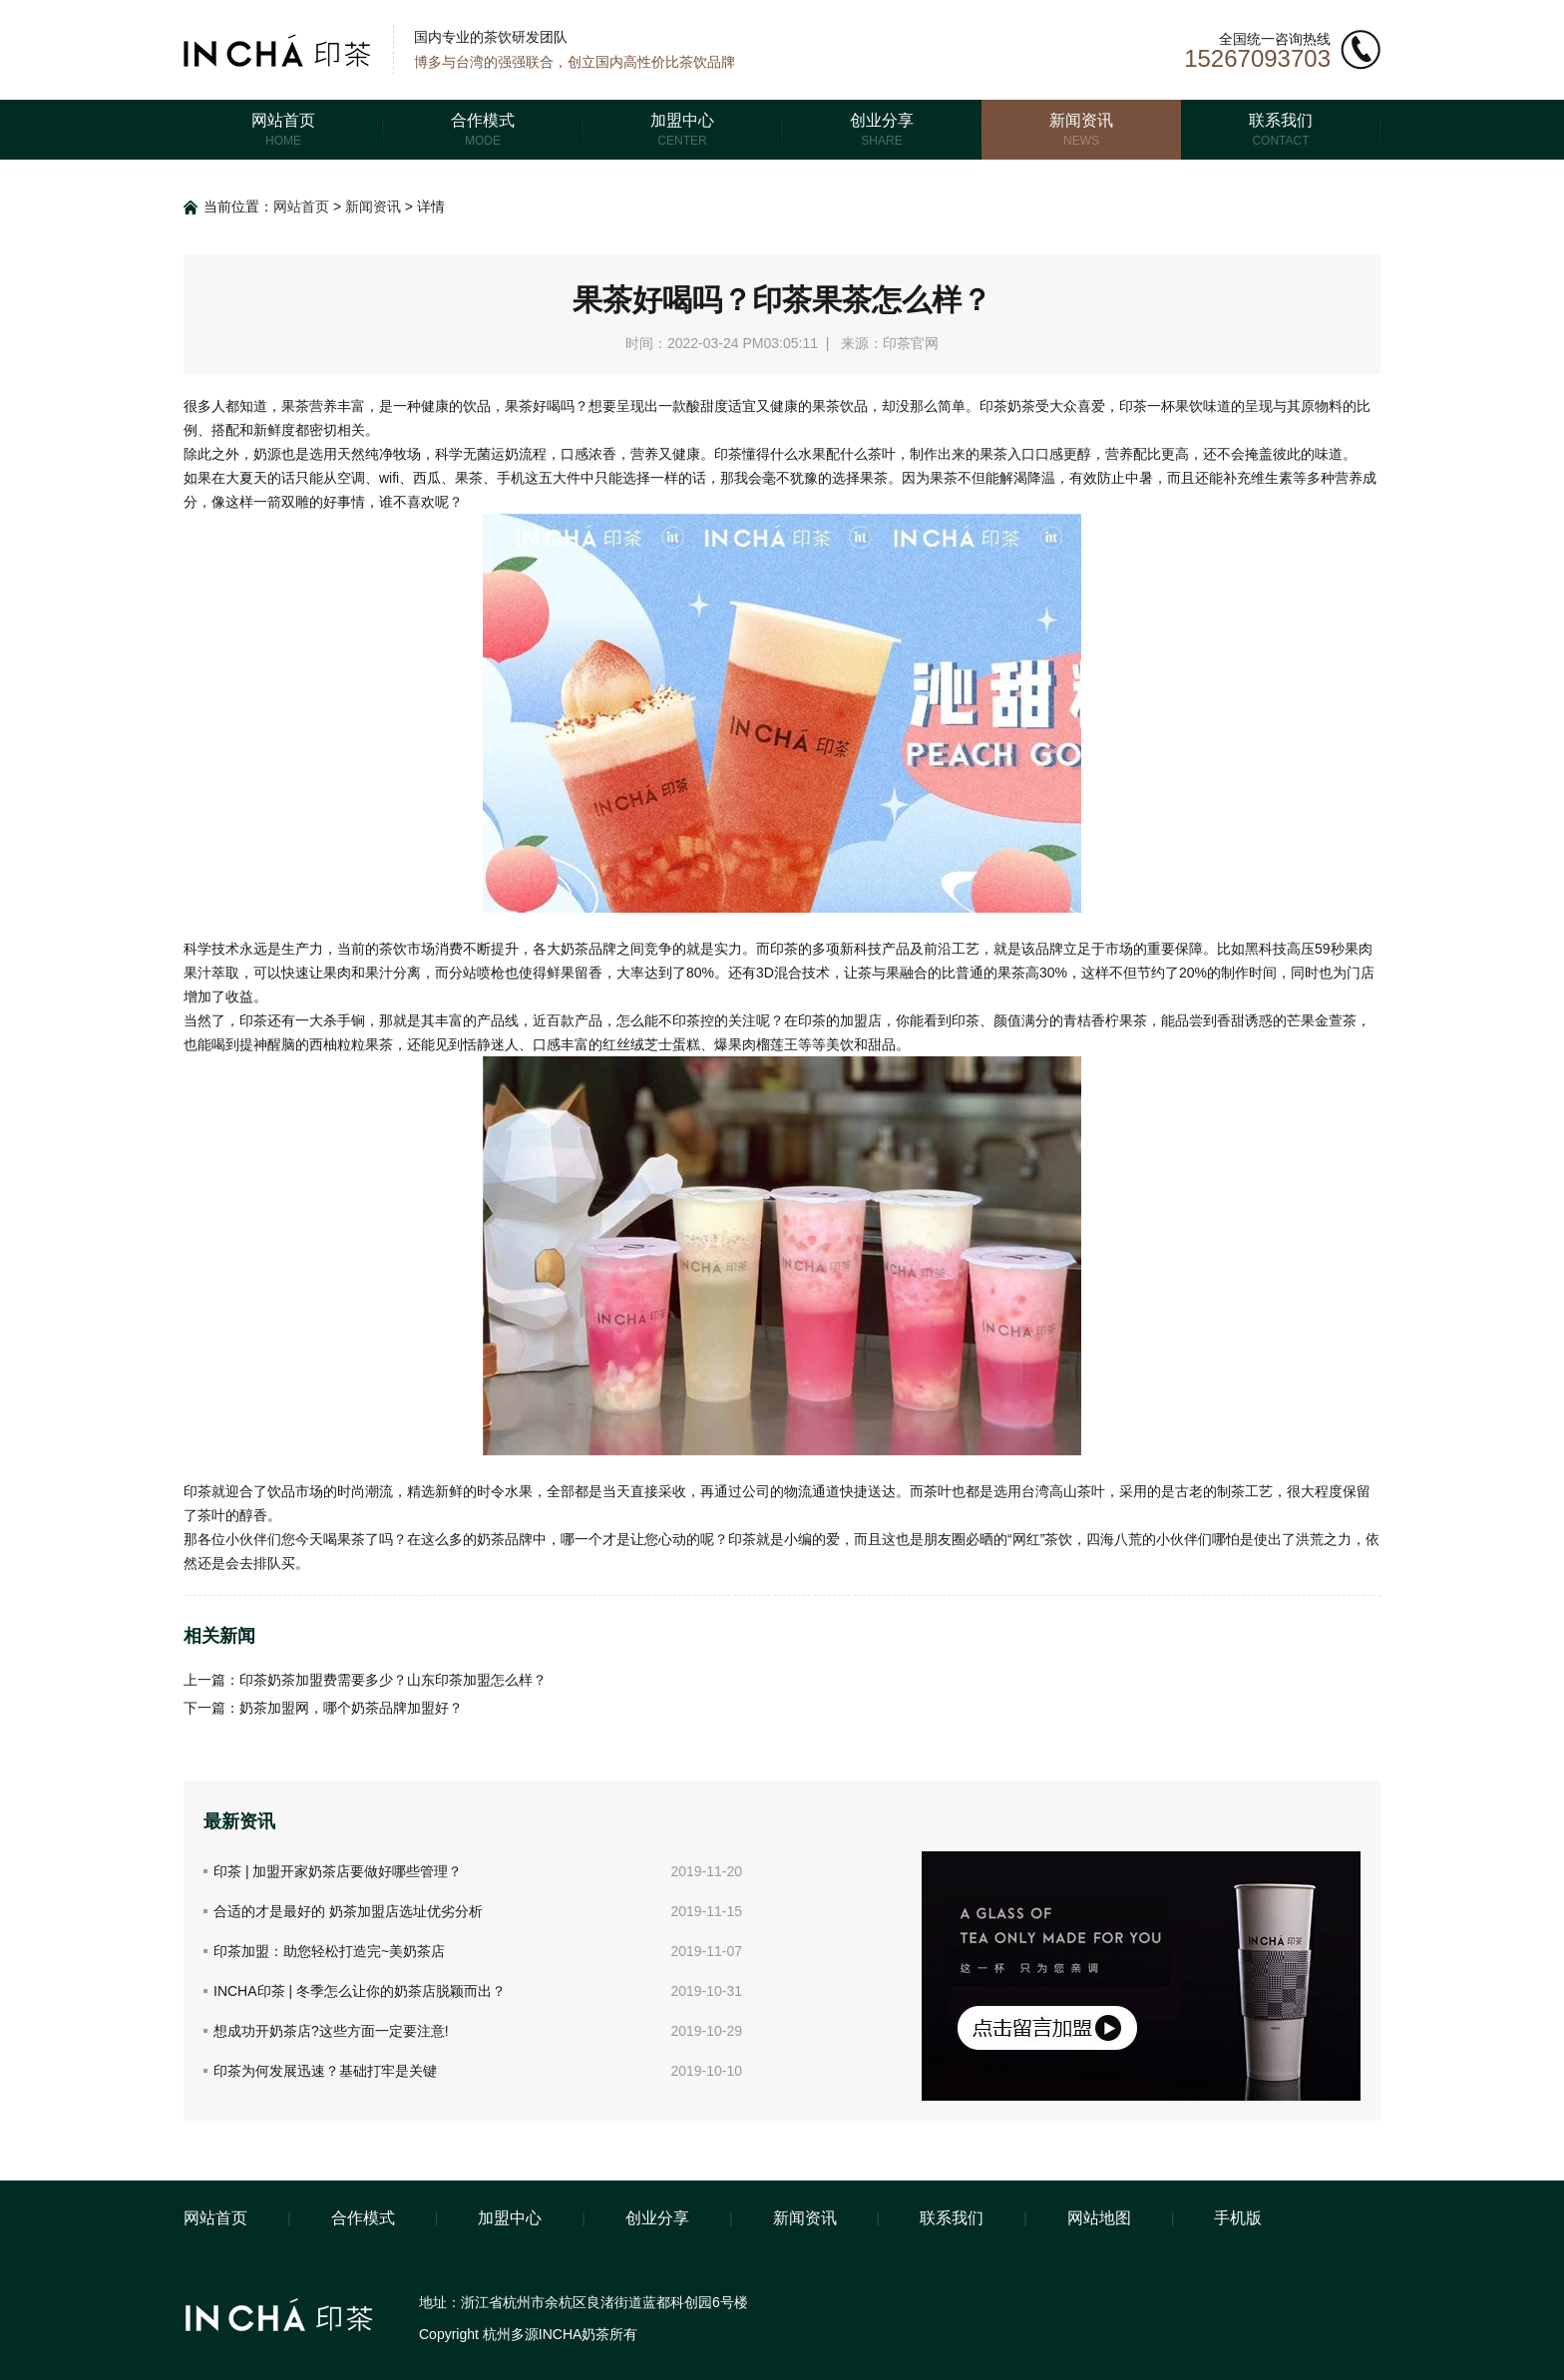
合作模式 (363, 2217)
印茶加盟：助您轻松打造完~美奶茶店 (329, 1951)
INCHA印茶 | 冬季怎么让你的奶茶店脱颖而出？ (359, 1991)
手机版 (1238, 2217)
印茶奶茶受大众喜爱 (1042, 406)
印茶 (742, 1539)
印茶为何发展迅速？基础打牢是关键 (325, 2071)
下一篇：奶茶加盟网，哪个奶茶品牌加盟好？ (323, 1708)
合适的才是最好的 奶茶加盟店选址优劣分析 (348, 1911)
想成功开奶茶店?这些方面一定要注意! (331, 2031)
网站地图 (1099, 2217)
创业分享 (657, 2217)
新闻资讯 (373, 206)
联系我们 (951, 2217)
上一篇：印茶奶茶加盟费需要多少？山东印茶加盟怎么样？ (365, 1680)
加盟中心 (510, 2217)
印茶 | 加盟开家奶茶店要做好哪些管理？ (337, 1871)
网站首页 (301, 206)
